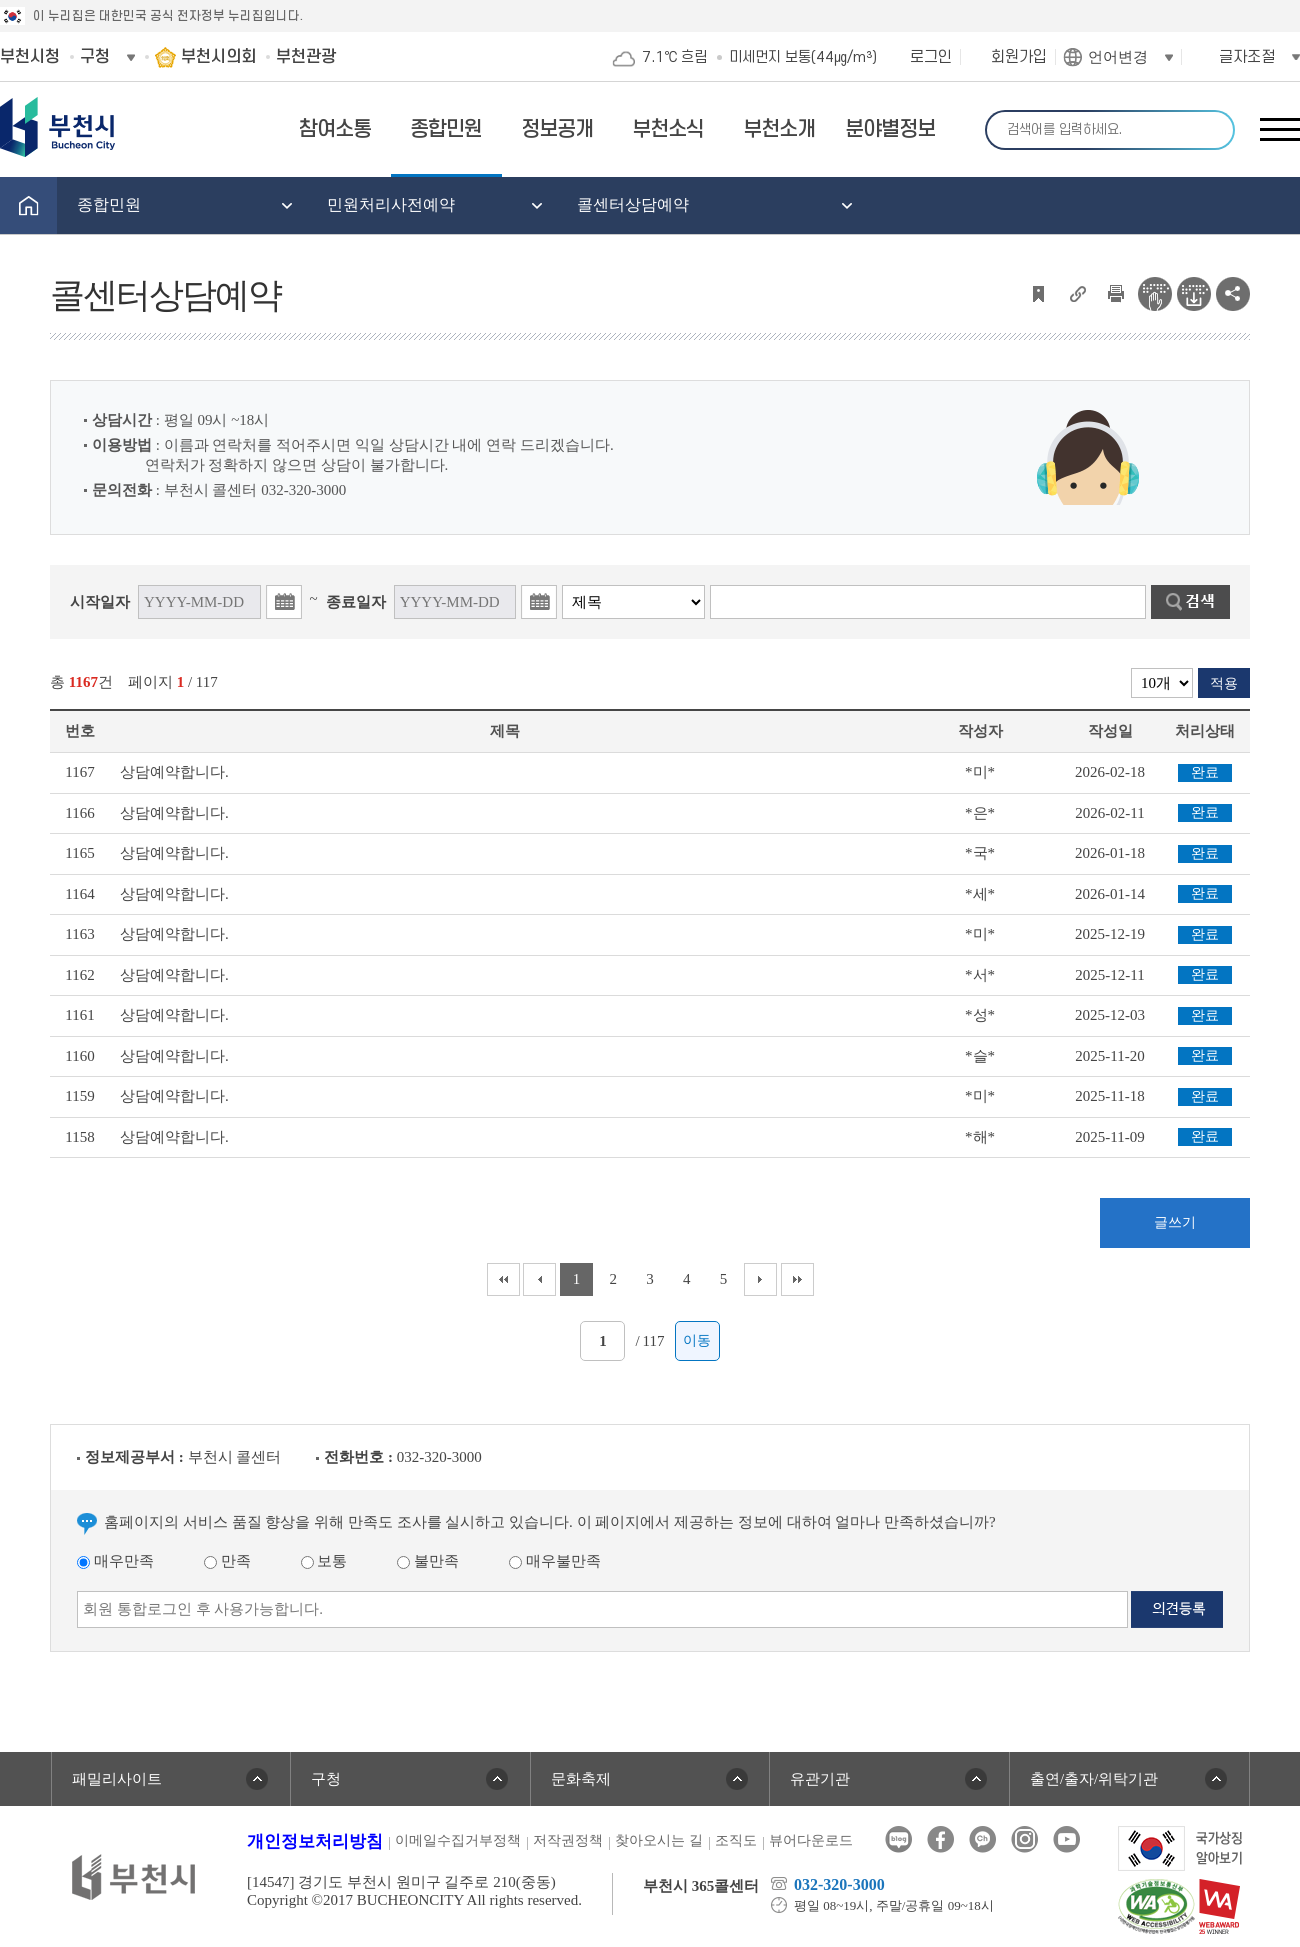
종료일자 (356, 602)
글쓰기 (1175, 1222)
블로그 (898, 1839)
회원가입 (1019, 57)
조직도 (736, 1840)
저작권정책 (568, 1840)
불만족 (428, 1561)
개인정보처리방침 (315, 1841)
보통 (324, 1561)
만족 (227, 1561)
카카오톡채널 (982, 1839)
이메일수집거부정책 (458, 1840)
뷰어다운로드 (811, 1840)
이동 (697, 1340)
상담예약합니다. (174, 772)
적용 (1224, 683)
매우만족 (115, 1561)
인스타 (1024, 1839)
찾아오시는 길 (659, 1840)
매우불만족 (555, 1561)
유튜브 (1066, 1839)
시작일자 (100, 602)
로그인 (931, 57)
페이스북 (940, 1839)
